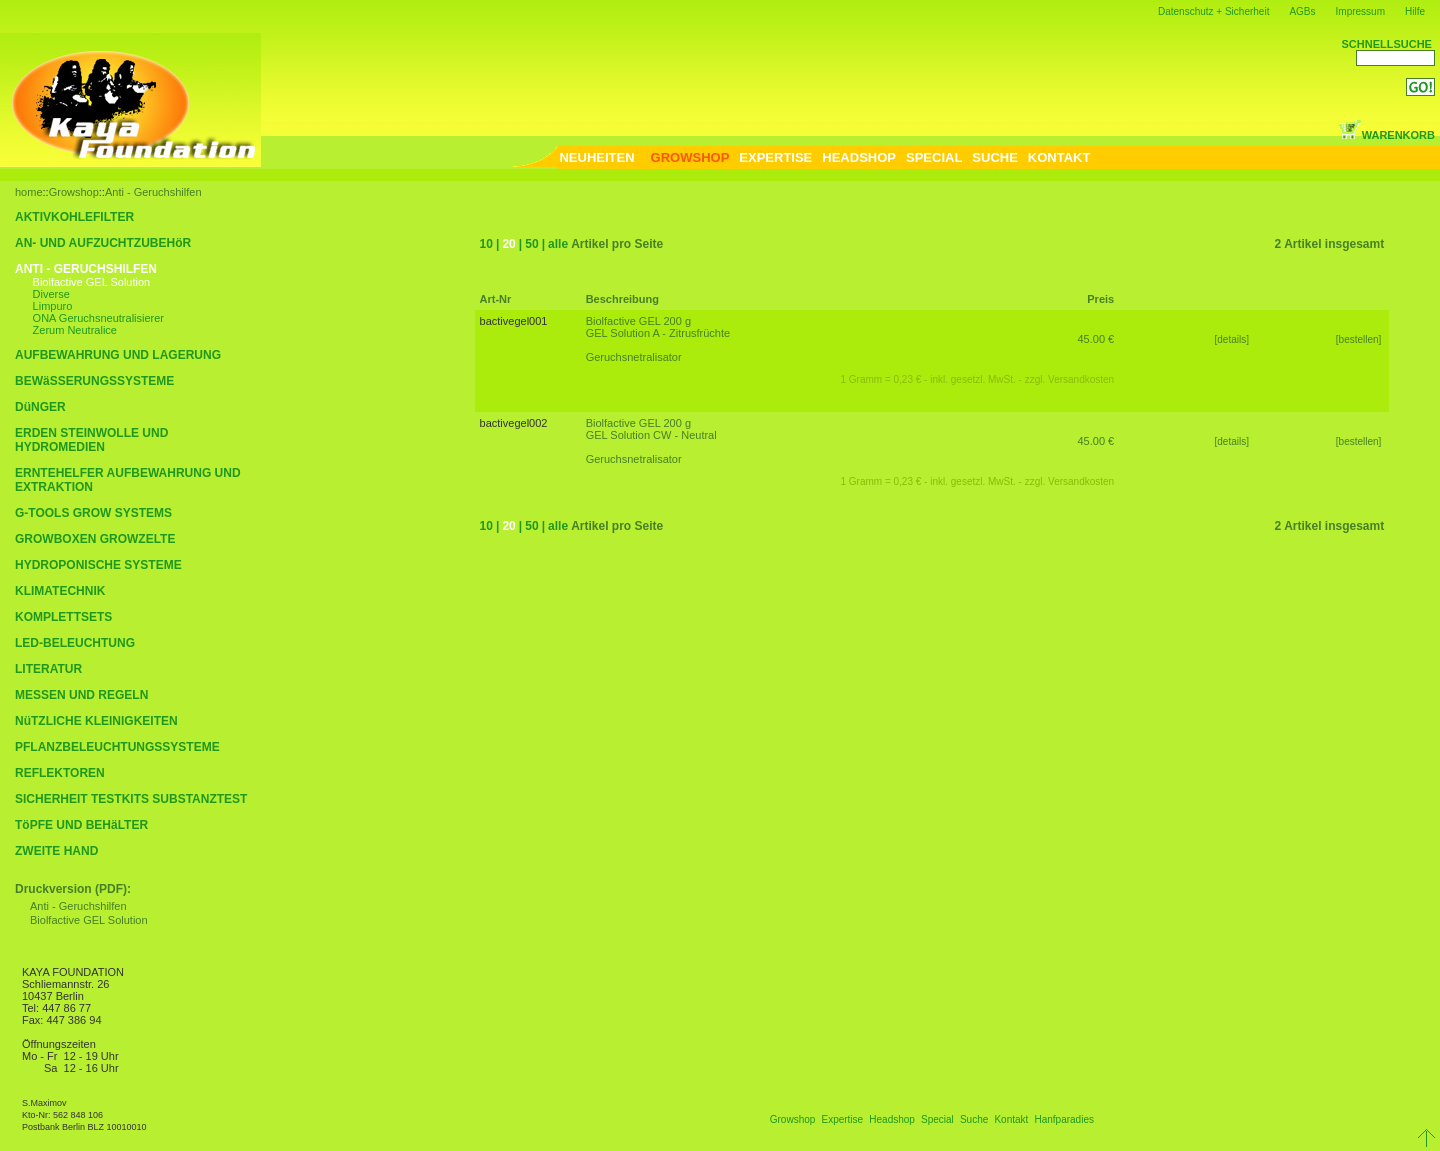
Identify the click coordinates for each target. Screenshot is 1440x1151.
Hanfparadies (1063, 1119)
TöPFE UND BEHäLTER (81, 825)
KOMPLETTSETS (63, 617)
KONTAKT (1059, 157)
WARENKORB (1386, 135)
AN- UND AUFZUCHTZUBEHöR (103, 243)
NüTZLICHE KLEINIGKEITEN (96, 721)
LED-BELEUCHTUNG (75, 643)
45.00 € (1095, 339)
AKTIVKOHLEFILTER (74, 217)
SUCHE (995, 157)
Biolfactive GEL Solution (92, 282)
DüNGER (40, 407)
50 (531, 244)
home (29, 192)
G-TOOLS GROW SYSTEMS (93, 513)
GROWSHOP (690, 157)
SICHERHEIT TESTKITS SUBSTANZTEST (131, 799)
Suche (974, 1119)
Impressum (1360, 11)
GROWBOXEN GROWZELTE (95, 539)
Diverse (51, 294)
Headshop (892, 1119)
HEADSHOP (859, 157)
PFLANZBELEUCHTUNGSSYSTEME (117, 747)
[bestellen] (1360, 339)
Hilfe (1415, 11)
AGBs (1302, 11)
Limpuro (53, 306)
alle (558, 244)
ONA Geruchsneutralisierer (98, 318)
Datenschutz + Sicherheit (1213, 11)
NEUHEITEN (596, 157)
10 (486, 244)
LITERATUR (48, 669)
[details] (1232, 339)
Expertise (842, 1119)
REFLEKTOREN (60, 773)
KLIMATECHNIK (60, 591)
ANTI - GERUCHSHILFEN (86, 269)
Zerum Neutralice (75, 330)
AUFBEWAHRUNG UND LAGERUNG (118, 355)
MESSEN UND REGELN (81, 695)
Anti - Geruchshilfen (153, 192)
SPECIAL (934, 157)
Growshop (74, 192)
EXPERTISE (775, 157)
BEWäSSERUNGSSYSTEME (94, 381)
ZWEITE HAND (56, 851)
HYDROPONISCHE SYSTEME (98, 565)
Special (937, 1119)
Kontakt (1011, 1119)
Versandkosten (1081, 379)
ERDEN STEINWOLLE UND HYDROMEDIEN (91, 440)
